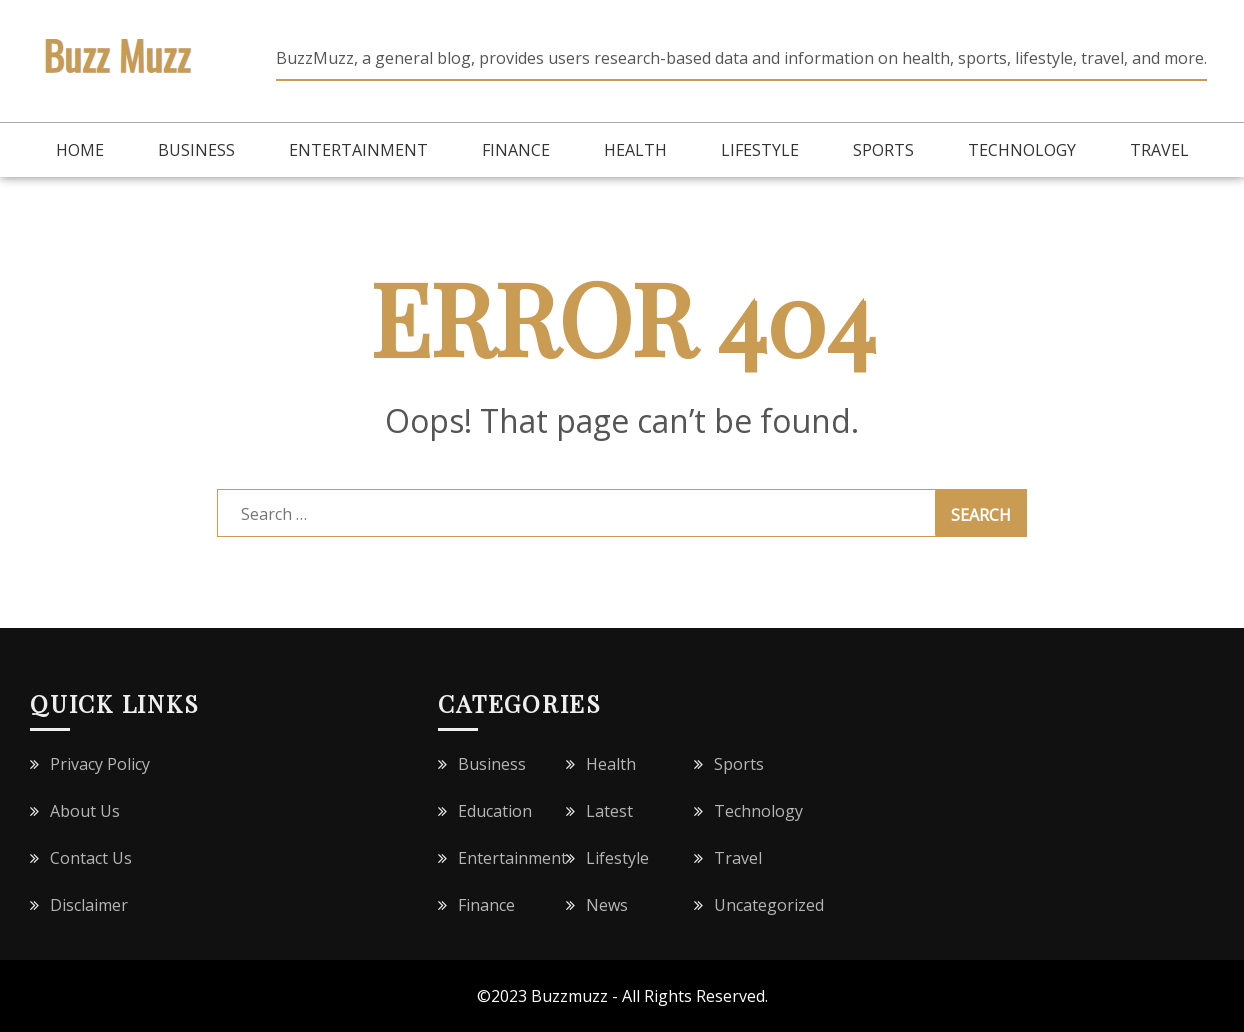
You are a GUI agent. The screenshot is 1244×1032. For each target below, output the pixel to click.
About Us (85, 811)
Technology (1022, 150)
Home (80, 150)
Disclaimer (89, 905)
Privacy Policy (100, 764)
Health (635, 150)
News (607, 905)
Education (495, 811)
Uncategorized (769, 905)
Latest (609, 811)
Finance (516, 150)
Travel (1159, 150)
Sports (883, 150)
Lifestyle (760, 150)
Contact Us (91, 858)
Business (196, 150)
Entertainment (358, 150)
